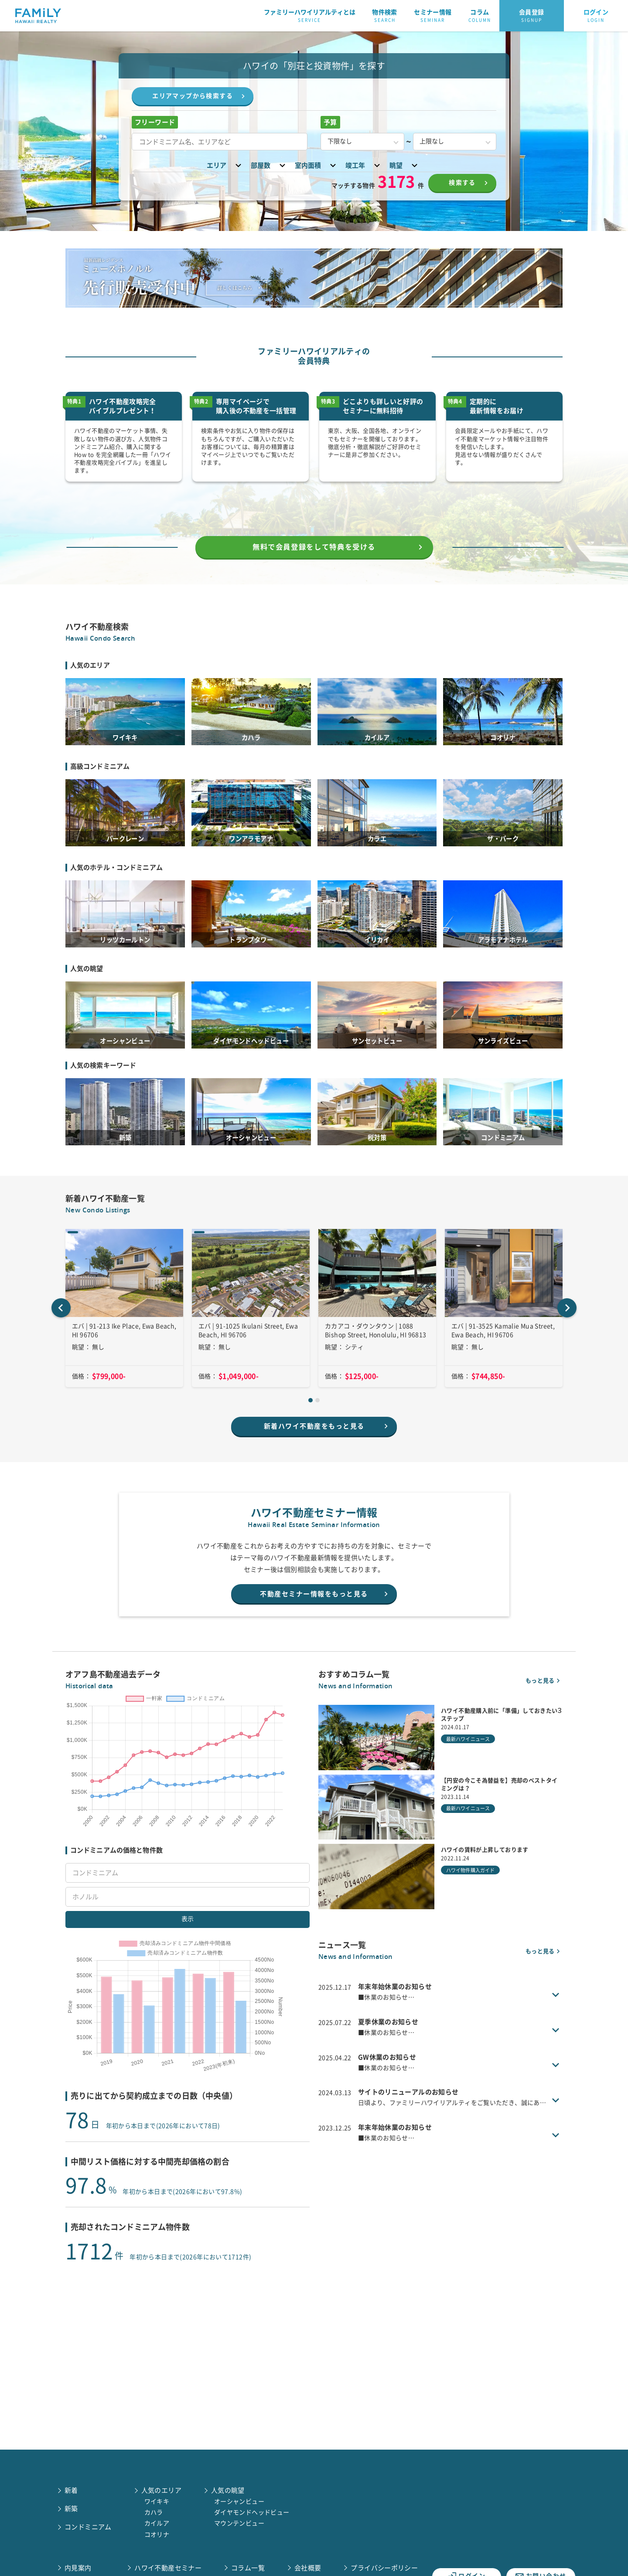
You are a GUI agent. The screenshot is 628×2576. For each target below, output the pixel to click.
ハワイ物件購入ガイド (470, 1900)
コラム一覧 (248, 2568)
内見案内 (78, 2568)
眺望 (404, 165)
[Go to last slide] (61, 1332)
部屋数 (269, 165)
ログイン (596, 16)
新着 (71, 2490)
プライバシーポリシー (384, 2568)
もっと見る (544, 1710)
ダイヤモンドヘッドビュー (252, 2512)
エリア (225, 165)
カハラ (153, 2512)
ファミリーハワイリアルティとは (309, 16)
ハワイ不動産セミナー (167, 2568)
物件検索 (384, 16)
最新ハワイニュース (468, 1768)
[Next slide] (567, 1332)
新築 (71, 2508)
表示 (187, 1964)
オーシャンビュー (239, 2501)
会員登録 (531, 16)
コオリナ (157, 2535)
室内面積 (316, 165)
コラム (479, 16)
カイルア (157, 2523)
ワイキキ (157, 2501)
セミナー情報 (432, 16)
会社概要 (307, 2568)
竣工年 (363, 165)
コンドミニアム (88, 2527)
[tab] (310, 1424)
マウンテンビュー (239, 2523)
